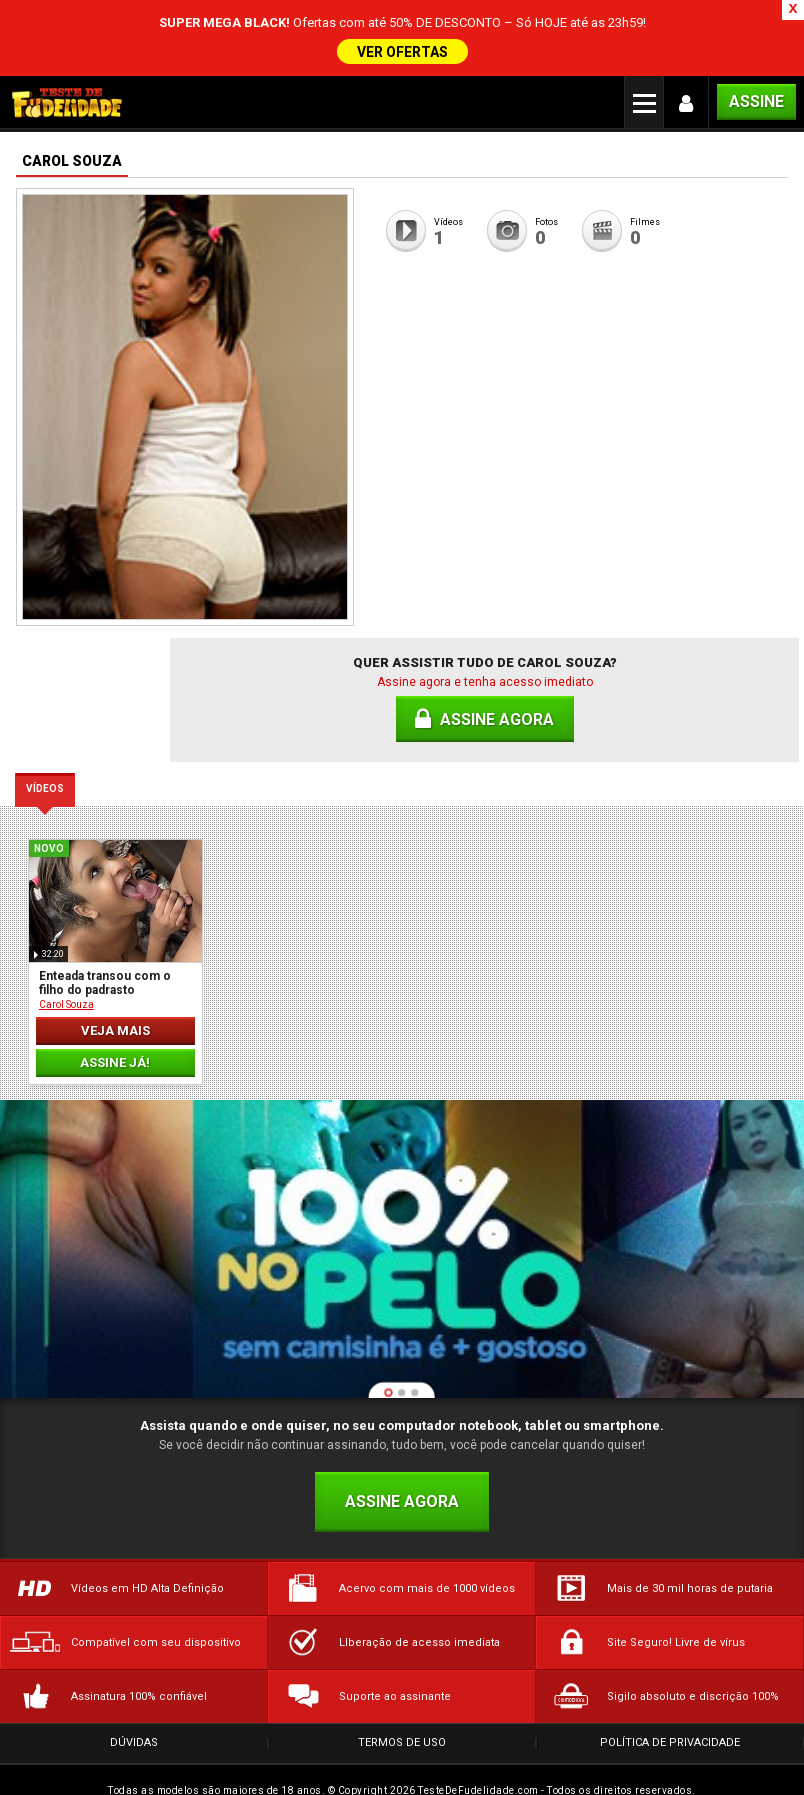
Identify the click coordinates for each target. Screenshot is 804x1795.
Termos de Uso (402, 1727)
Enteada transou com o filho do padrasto (105, 968)
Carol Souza (66, 989)
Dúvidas (134, 1727)
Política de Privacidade (670, 1727)
